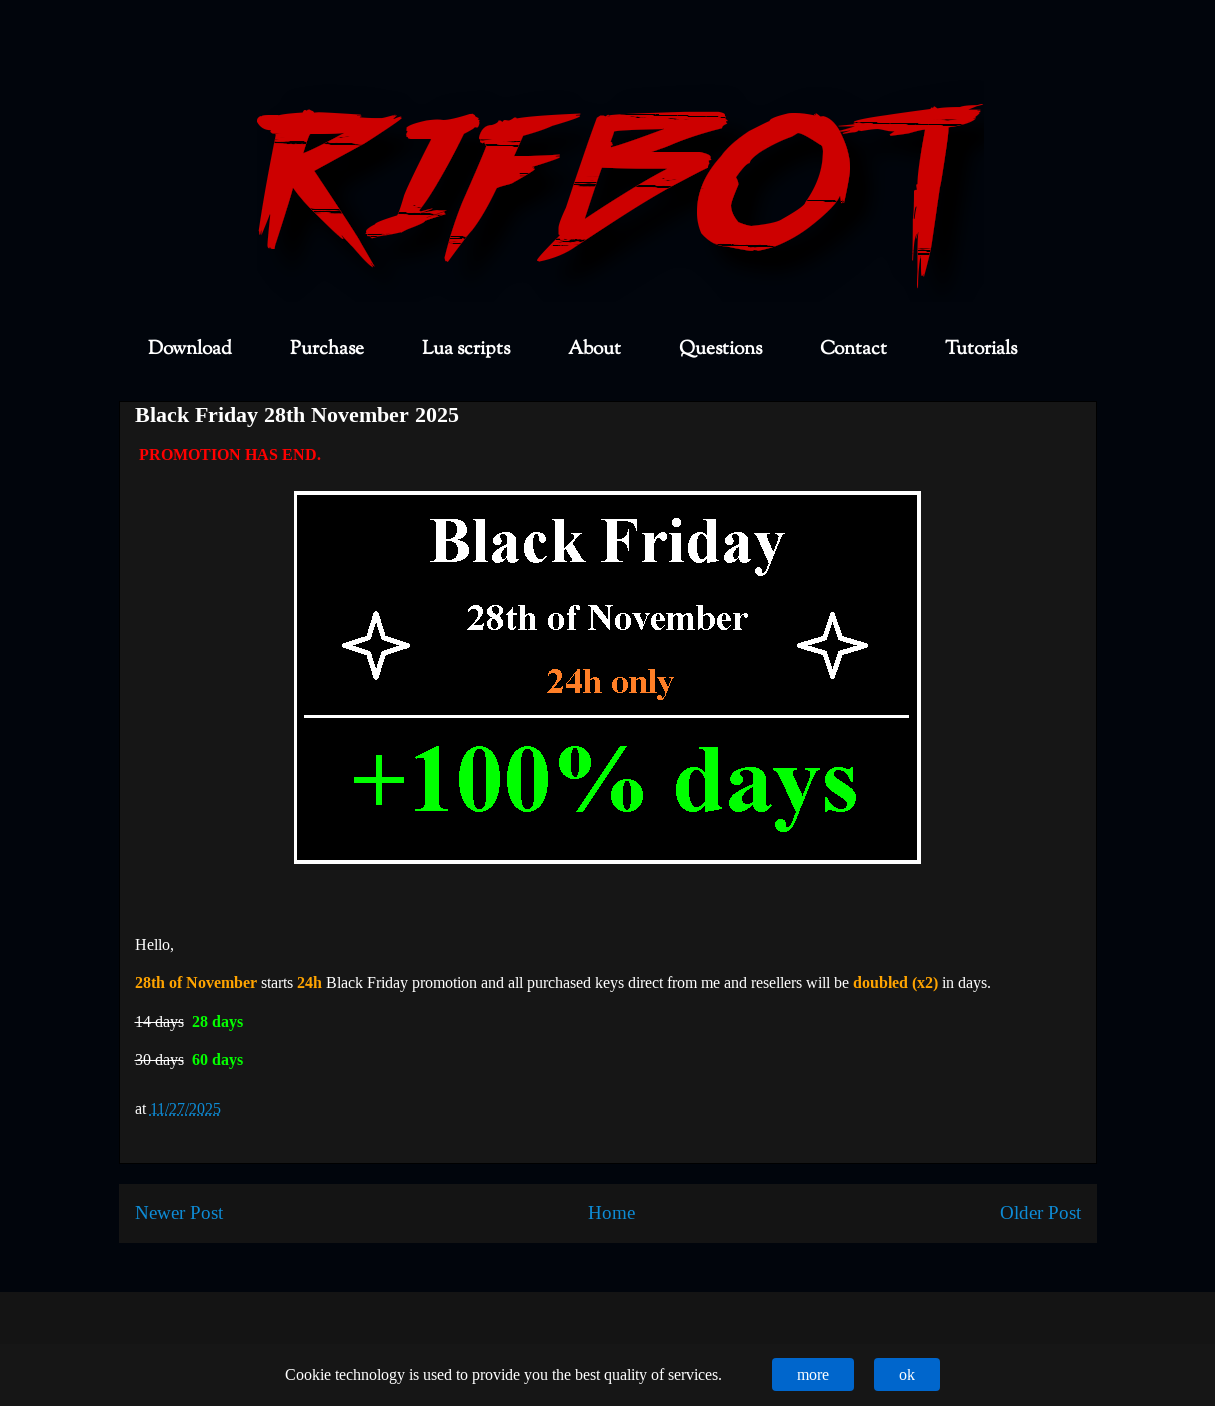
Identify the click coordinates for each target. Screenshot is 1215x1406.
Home (611, 1212)
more (813, 1374)
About (594, 349)
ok (907, 1374)
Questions (720, 349)
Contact (853, 349)
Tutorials (981, 349)
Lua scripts (466, 349)
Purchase (327, 349)
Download (190, 349)
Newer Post (179, 1212)
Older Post (1040, 1212)
